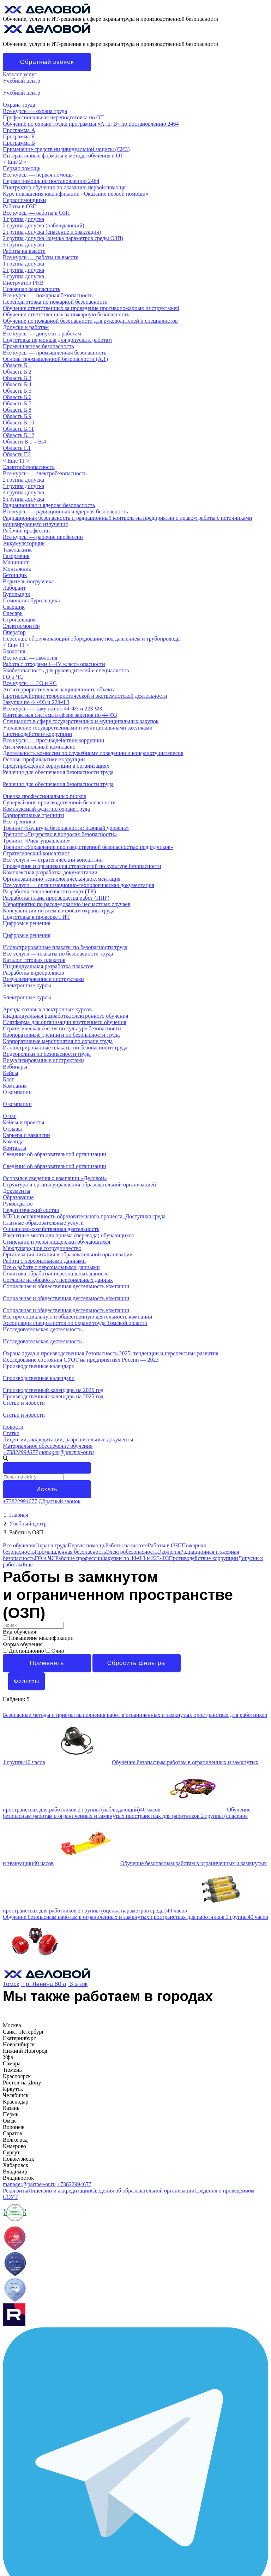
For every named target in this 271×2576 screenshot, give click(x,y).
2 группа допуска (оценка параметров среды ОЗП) (63, 238)
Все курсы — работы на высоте (40, 257)
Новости (13, 1427)
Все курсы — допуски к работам (42, 334)
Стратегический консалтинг (36, 853)
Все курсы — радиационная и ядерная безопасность (65, 511)
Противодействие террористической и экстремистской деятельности (85, 696)
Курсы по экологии (25, 2535)
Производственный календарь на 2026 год (53, 1390)
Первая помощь (21, 168)
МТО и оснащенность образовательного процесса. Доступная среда (84, 1216)
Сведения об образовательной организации (54, 1154)
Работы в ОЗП (20, 206)
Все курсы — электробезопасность (44, 473)
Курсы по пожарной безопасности (43, 2542)
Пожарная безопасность (31, 289)
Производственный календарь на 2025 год (53, 1396)
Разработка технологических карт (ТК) (49, 891)
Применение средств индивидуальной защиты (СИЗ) (66, 149)
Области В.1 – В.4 (24, 442)
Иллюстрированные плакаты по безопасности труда (65, 947)
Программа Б (19, 136)
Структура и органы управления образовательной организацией (79, 1185)
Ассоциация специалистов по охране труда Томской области (75, 1323)
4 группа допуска (23, 492)
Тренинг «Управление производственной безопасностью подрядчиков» (88, 847)
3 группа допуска (23, 245)
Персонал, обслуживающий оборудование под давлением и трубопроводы (92, 639)
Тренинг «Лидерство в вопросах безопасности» (60, 834)
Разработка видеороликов (33, 973)
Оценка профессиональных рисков (44, 796)
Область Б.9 (17, 416)
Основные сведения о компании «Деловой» (55, 1178)
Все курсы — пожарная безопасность (47, 295)
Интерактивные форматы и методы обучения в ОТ (63, 156)
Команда (13, 1141)
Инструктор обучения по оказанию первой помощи (64, 187)
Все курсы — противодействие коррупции (53, 740)
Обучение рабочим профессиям (41, 2523)
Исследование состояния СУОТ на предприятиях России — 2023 (81, 1360)
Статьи (11, 1433)
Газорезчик (16, 556)
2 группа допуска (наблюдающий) (43, 225)
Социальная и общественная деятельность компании (66, 1286)
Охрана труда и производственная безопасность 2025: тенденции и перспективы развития (110, 1353)
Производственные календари (38, 1366)
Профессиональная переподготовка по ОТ (53, 117)
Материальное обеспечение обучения (47, 1446)
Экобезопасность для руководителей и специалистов (66, 670)
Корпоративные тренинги (33, 815)
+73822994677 (20, 1452)
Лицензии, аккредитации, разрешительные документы (68, 1439)
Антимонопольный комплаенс (39, 747)
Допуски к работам (26, 327)
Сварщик (14, 607)
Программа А (19, 130)
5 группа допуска (23, 499)
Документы (16, 1191)
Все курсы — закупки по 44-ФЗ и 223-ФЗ (52, 709)
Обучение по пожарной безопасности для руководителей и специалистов (90, 321)
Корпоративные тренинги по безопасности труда (61, 1035)
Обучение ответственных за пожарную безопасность (66, 314)
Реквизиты (15, 2191)
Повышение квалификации (38, 1638)
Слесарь (13, 613)
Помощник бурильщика (31, 600)
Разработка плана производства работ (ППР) (56, 898)
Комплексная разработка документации (50, 872)
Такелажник (17, 550)
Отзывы (12, 1129)
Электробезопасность (29, 467)
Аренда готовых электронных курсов (47, 1009)
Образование (18, 1197)
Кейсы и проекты (23, 1122)
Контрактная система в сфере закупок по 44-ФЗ (60, 715)
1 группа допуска (23, 219)
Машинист (16, 562)
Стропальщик (19, 620)
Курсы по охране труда (30, 2516)
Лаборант (14, 588)
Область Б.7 (17, 403)
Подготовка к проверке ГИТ (36, 917)
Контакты (14, 1148)
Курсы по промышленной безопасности (50, 2548)
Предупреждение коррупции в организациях (56, 766)
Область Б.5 (17, 391)
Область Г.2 (17, 454)
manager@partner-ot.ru (66, 1452)
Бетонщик (15, 575)
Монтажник (17, 569)
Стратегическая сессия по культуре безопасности (62, 1028)
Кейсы (10, 2357)
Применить (47, 1663)
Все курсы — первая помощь (38, 175)
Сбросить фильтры (136, 1663)
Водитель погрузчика (28, 581)
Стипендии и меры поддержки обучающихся (56, 1242)
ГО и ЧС (13, 677)
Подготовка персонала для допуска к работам (57, 340)
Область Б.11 (18, 429)
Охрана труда (19, 105)
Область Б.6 (17, 397)
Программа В (19, 143)
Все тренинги (19, 822)
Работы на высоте (24, 251)
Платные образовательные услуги (43, 1223)
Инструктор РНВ (23, 283)
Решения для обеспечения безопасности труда (58, 772)
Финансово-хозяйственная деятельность (51, 1229)
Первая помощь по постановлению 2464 (51, 181)
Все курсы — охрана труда (35, 111)
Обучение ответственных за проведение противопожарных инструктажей (91, 308)
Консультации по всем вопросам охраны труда (58, 911)
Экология (14, 651)
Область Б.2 (17, 372)
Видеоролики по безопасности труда (47, 1054)
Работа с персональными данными (44, 1261)
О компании (17, 1092)
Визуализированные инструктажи (43, 979)
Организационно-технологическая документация (61, 879)
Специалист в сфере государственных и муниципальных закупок (81, 721)
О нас (9, 1116)
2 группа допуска (23, 270)
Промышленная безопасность (38, 346)
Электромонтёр (21, 626)
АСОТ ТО (15, 2376)
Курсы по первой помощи (34, 2529)
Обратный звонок (47, 62)
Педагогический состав (31, 1210)
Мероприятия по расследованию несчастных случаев (66, 904)
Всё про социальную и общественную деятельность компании (77, 1317)
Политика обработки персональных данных (55, 1274)
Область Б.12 (18, 435)
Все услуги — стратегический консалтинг (53, 860)
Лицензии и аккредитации (59, 2191)
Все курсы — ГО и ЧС (30, 683)
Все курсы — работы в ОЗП (36, 213)
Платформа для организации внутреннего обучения (64, 1022)
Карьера (12, 2345)
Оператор (14, 632)
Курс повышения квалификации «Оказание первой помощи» (75, 194)
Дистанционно (24, 1651)
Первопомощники (24, 200)
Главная (18, 1515)
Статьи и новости (24, 1403)
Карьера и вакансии (26, 1135)
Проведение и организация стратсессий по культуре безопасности (82, 866)
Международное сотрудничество (42, 1248)
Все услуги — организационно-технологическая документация (78, 885)
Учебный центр (21, 81)
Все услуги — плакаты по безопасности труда (58, 954)
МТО (9, 2338)
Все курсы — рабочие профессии (43, 537)
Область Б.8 (17, 410)
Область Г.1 (17, 448)
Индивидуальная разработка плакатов (48, 966)
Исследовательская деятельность (42, 1329)
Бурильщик (16, 594)
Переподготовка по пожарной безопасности (55, 302)
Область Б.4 (17, 384)
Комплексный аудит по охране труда (46, 809)
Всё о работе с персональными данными (51, 1267)
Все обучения (19, 1545)
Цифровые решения (26, 923)
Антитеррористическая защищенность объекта (59, 689)
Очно (55, 1651)
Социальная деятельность (34, 2370)
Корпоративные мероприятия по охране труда (58, 1041)
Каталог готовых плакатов (34, 960)
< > (14, 162)
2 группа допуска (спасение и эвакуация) (52, 232)
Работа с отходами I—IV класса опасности (54, 664)
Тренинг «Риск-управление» (37, 841)
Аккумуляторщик (24, 543)
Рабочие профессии (26, 531)
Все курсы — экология (30, 658)
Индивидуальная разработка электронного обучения (65, 1016)
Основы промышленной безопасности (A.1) (55, 359)
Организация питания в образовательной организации (68, 1254)
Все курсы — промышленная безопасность (54, 353)
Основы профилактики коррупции (44, 759)
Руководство (18, 1204)
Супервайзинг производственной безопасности (59, 802)
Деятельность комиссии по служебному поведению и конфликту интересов (93, 753)
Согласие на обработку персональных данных (58, 1280)
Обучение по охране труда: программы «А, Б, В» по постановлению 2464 (91, 124)
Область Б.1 (17, 365)
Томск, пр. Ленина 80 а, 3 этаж (45, 1984)
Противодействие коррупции (37, 734)
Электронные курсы (27, 985)
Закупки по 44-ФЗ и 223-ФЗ (36, 702)
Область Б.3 (17, 378)
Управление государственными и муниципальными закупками (77, 728)
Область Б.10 (18, 423)
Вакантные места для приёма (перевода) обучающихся (68, 1235)
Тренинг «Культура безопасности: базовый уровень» (66, 828)
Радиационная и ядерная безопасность (49, 505)
